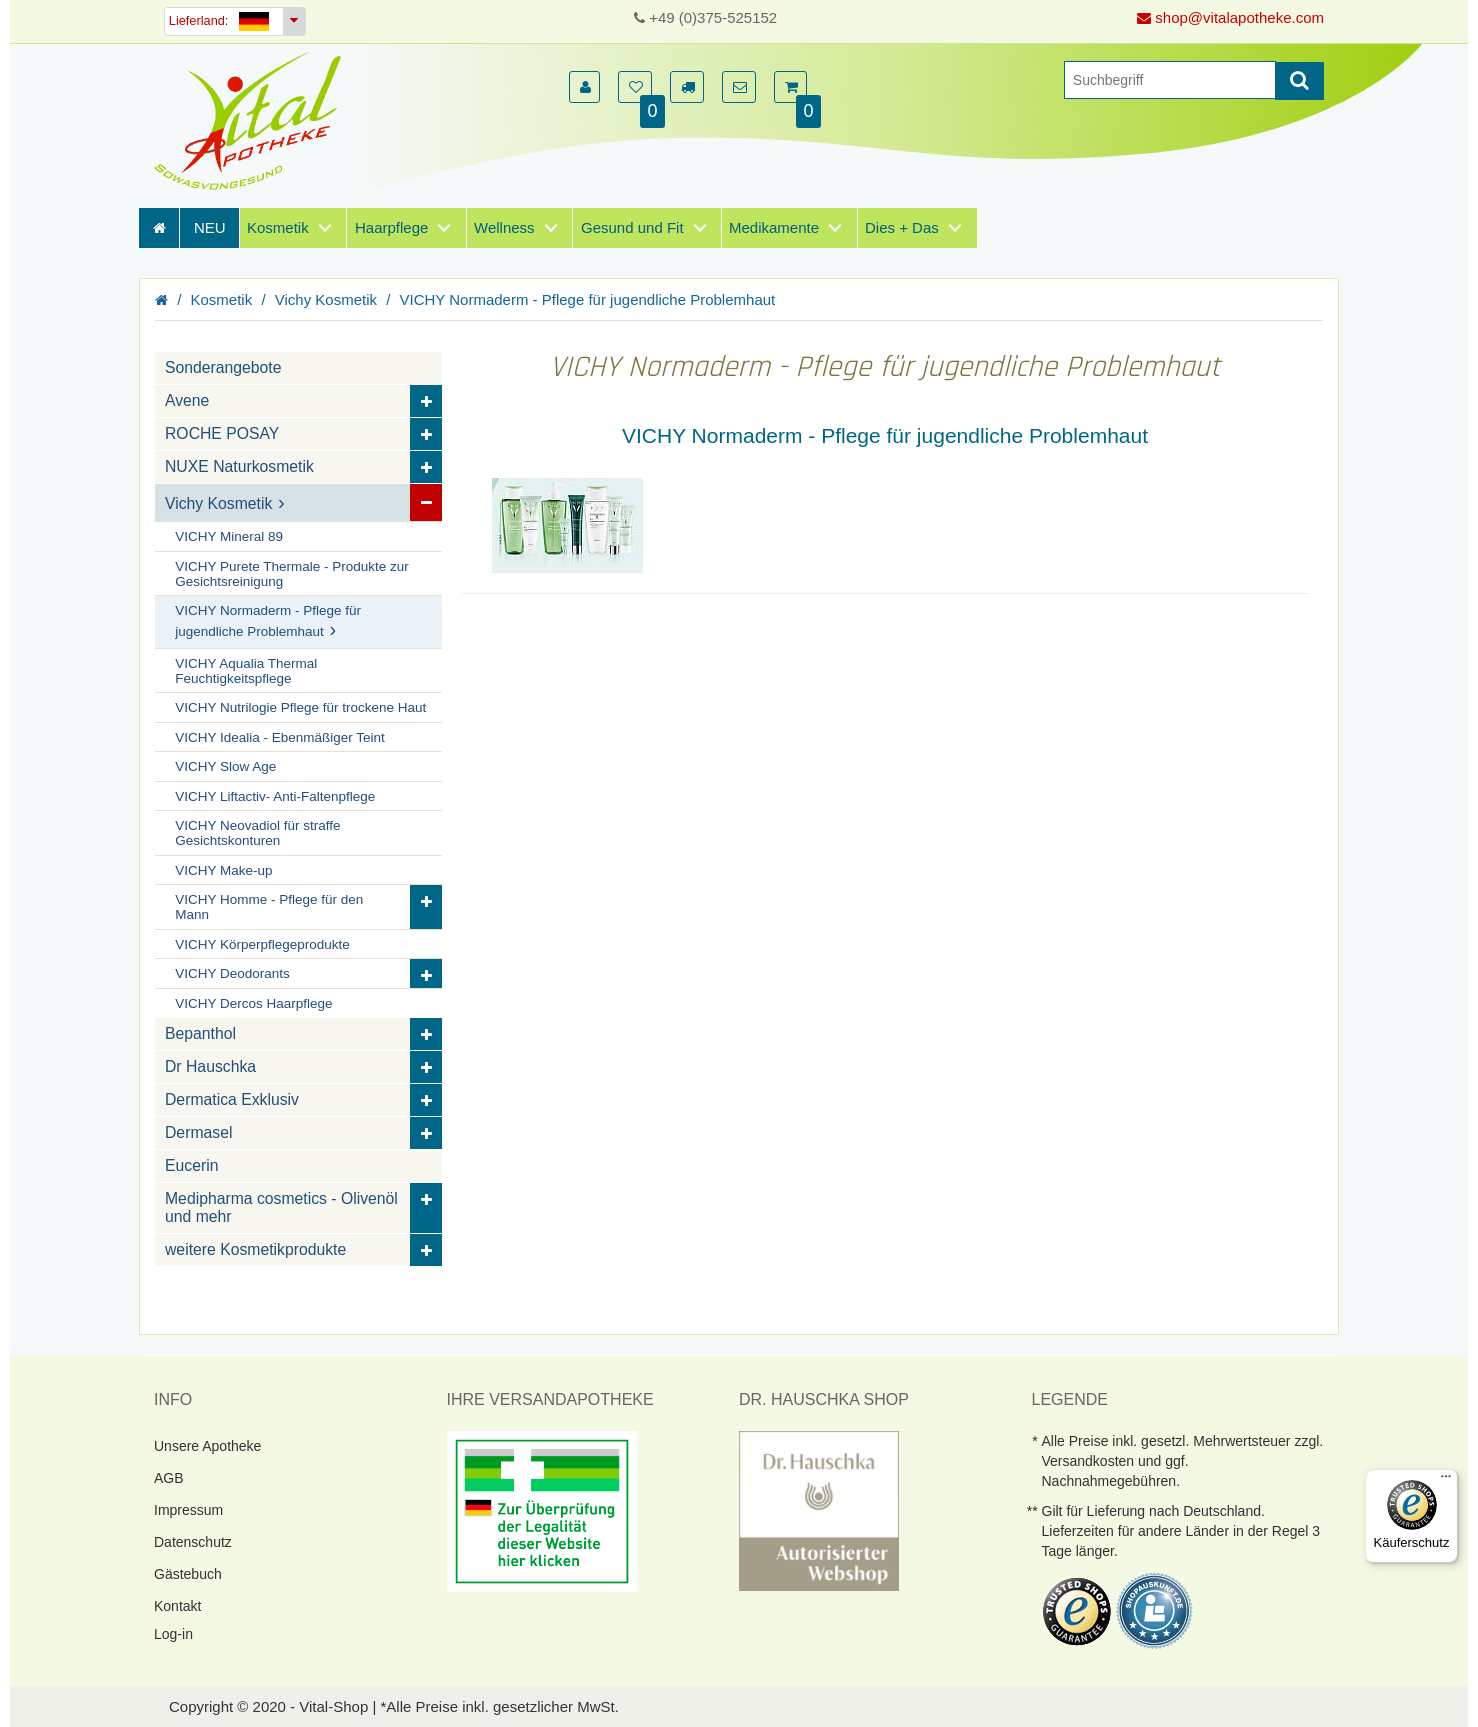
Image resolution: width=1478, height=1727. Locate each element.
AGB (169, 1478)
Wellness (504, 227)
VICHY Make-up (223, 870)
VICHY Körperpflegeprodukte (262, 944)
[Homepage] (254, 120)
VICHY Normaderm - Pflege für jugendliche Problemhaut (588, 299)
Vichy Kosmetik (326, 299)
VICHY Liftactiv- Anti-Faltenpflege (275, 796)
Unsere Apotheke (207, 1446)
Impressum (188, 1510)
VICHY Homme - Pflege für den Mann (269, 907)
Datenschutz (193, 1542)
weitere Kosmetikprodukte (255, 1249)
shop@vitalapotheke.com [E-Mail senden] (1230, 17)
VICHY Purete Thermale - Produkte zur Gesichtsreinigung (292, 574)
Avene (187, 400)
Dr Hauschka (210, 1066)
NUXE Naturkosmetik (239, 466)
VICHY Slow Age (225, 766)
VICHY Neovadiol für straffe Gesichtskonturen (257, 833)
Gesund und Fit (632, 227)
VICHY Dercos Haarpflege (253, 1003)
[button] (584, 87)
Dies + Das (902, 227)
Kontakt (177, 1606)
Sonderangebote (223, 367)
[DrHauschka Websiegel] (819, 1509)
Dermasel (198, 1132)
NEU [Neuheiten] (210, 227)
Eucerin (191, 1165)
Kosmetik (278, 227)
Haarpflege (391, 227)
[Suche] (1170, 80)
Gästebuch (188, 1574)
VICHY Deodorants (232, 973)
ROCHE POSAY (222, 433)
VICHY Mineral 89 (229, 536)
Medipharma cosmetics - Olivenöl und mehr (281, 1207)
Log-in (173, 1634)
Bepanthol (200, 1033)
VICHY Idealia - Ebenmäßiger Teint (280, 737)
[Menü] (1446, 1481)
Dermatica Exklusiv (232, 1099)
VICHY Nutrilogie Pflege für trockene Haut (300, 707)
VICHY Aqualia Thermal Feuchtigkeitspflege (246, 671)
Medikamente (774, 227)
